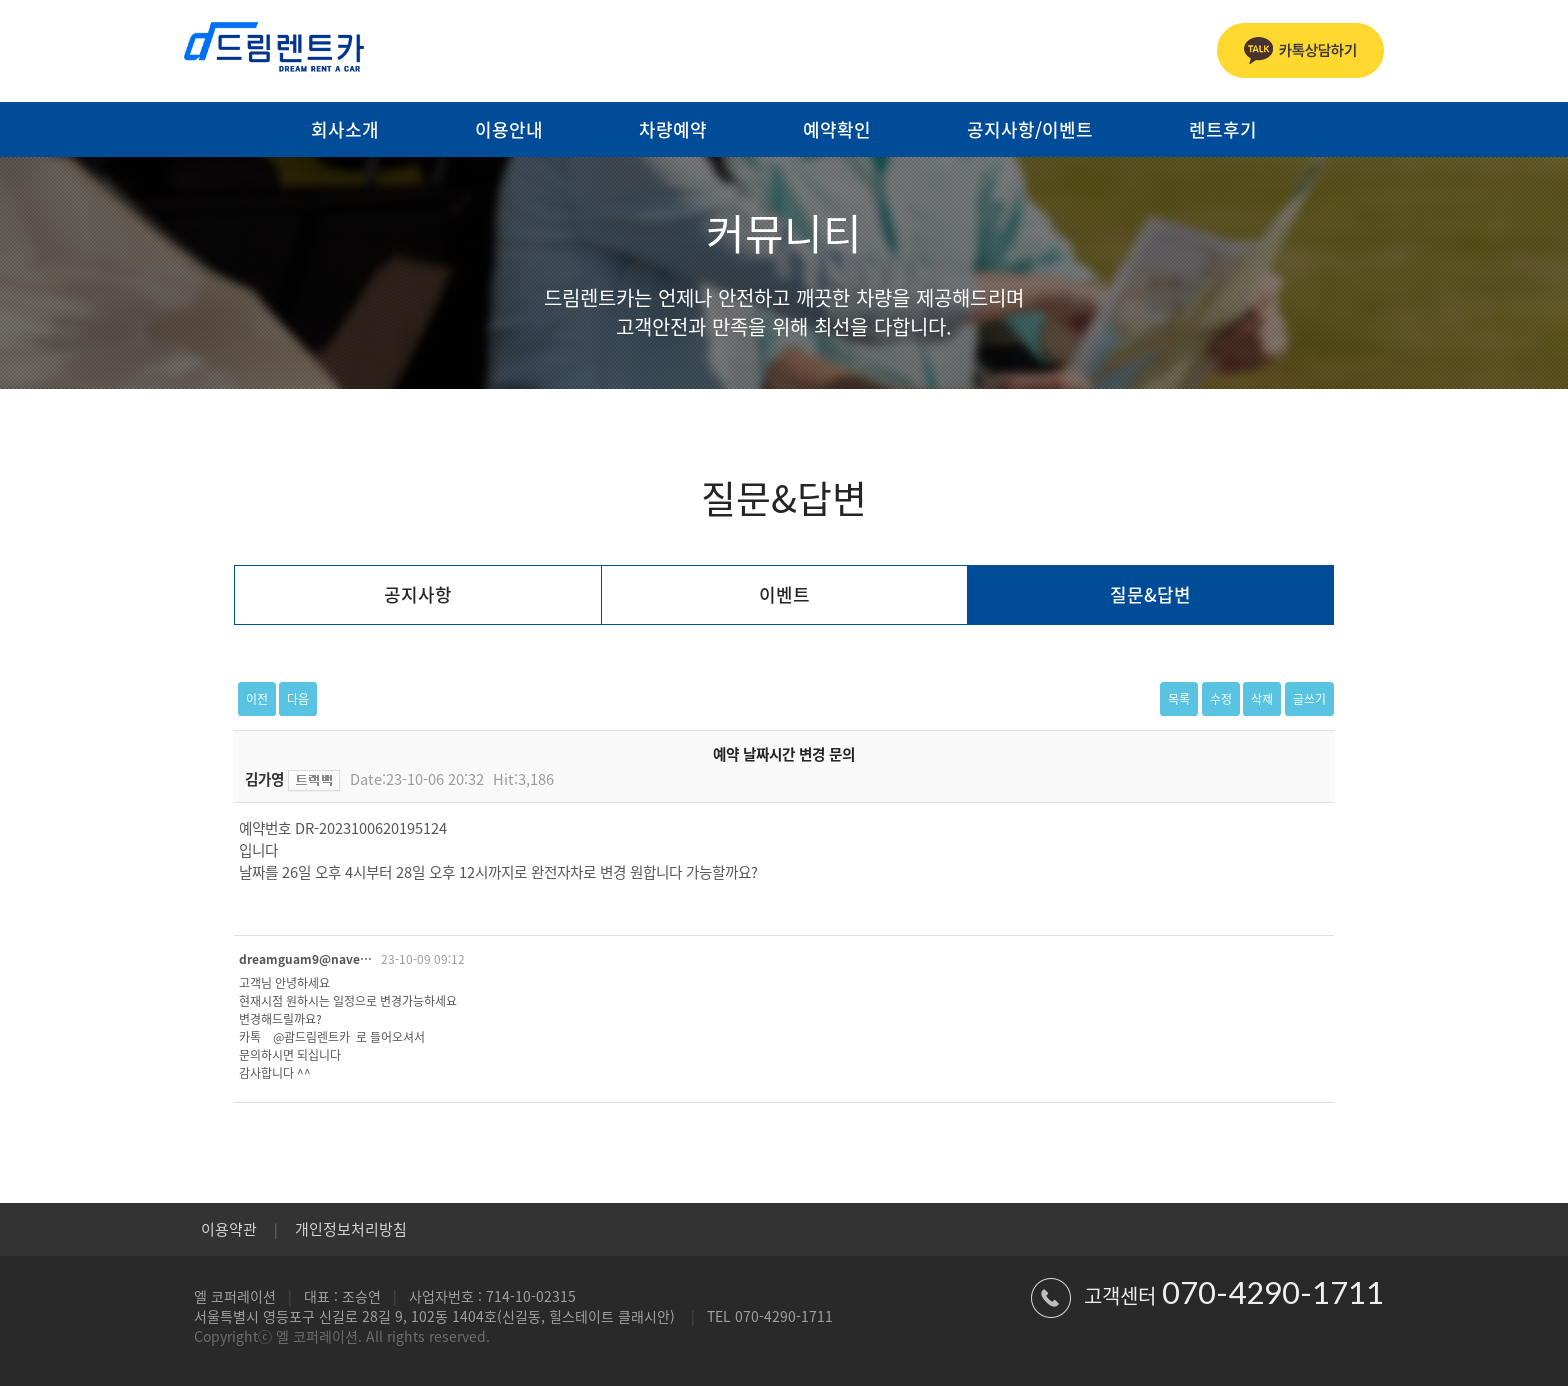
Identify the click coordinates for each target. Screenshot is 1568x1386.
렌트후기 (1223, 129)
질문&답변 (1150, 594)
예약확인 (837, 129)
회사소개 (345, 129)
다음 (298, 699)
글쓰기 (1309, 699)
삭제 (1262, 699)
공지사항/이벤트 (1030, 129)
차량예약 (673, 129)
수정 (1221, 699)
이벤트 (784, 594)
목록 (1179, 699)
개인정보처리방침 (351, 1229)
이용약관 (229, 1229)
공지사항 (418, 594)
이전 (257, 699)
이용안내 (509, 129)
